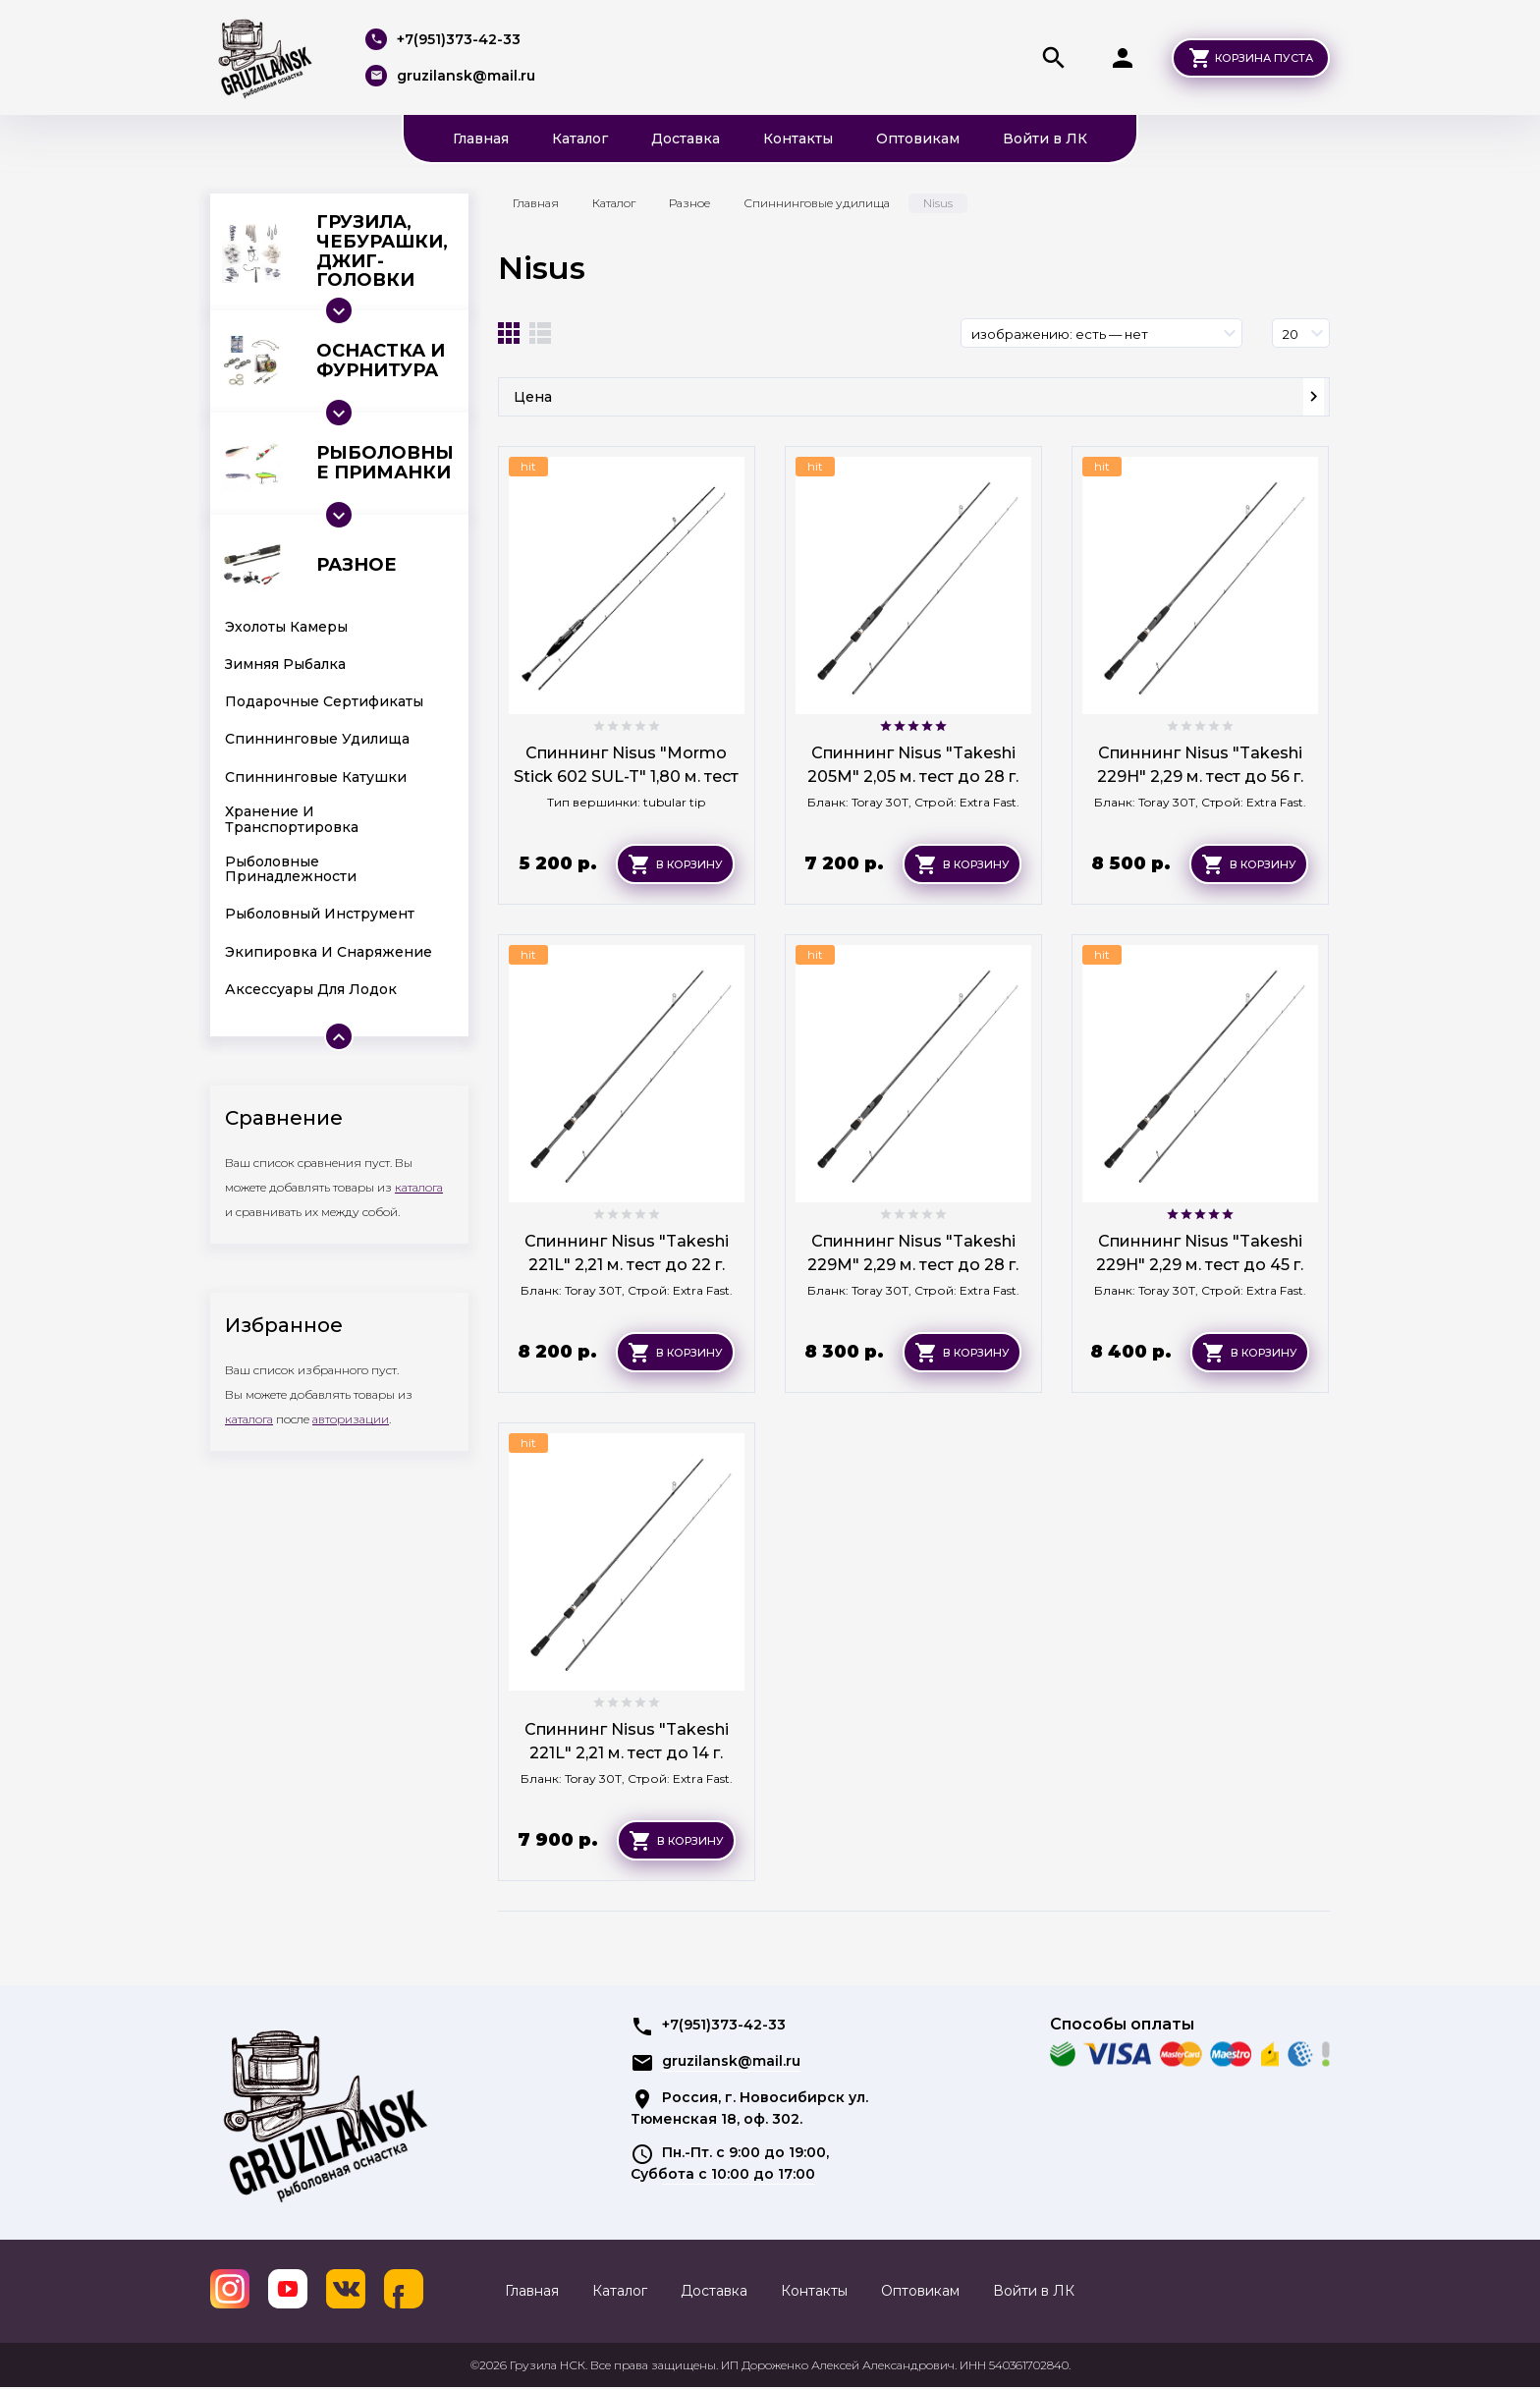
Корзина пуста (1264, 58)
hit (528, 466)
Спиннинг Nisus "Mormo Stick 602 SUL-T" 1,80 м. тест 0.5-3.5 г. (626, 776)
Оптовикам (918, 138)
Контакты (798, 138)
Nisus (541, 268)
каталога (419, 1187)
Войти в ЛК (1045, 138)
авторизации (350, 1419)
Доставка (685, 138)
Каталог (580, 138)
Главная (481, 138)
